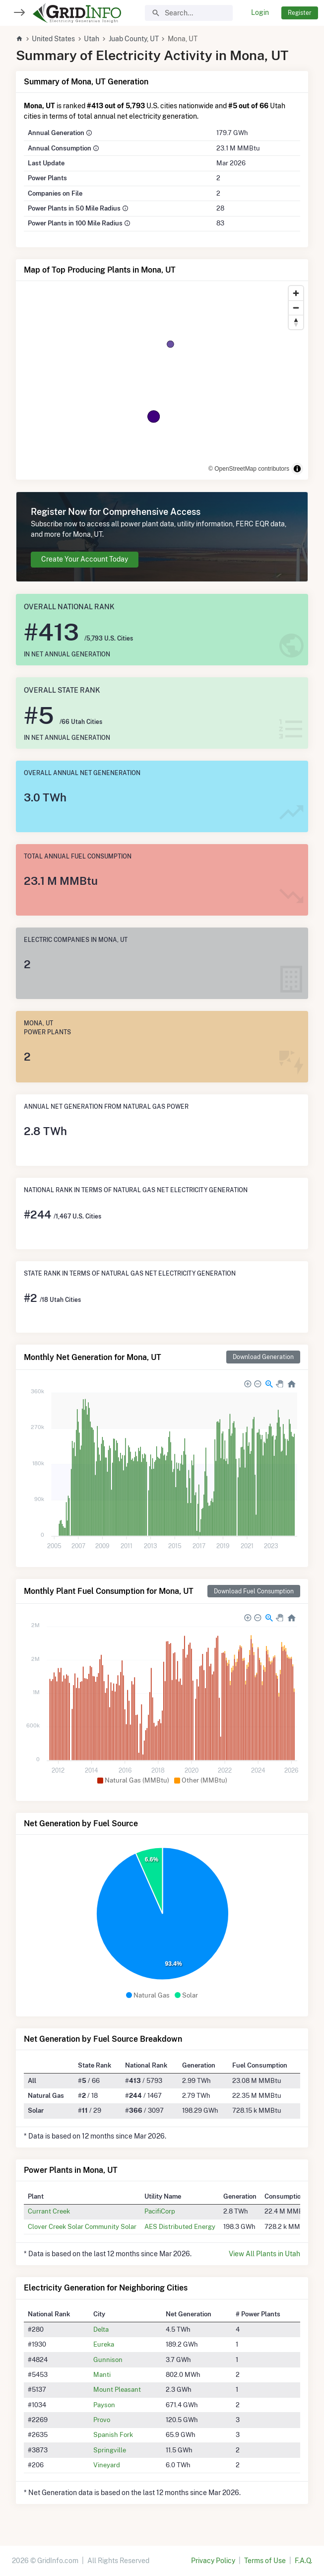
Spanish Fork (113, 2434)
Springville (109, 2450)
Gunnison (108, 2359)
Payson (104, 2405)
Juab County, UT (134, 39)
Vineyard (106, 2465)
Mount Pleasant (117, 2389)
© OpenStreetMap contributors (248, 468)
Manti (102, 2374)
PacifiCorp (159, 2211)
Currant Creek (49, 2211)
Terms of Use (265, 2561)
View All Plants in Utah (264, 2254)
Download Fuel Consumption (254, 1591)
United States (53, 39)
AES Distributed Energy (179, 2226)
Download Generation (263, 1356)
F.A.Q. (303, 2561)
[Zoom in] (296, 293)
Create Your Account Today (84, 559)
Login (260, 12)
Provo (101, 2420)
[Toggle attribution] (297, 469)
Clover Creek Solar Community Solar (82, 2226)
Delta (101, 2329)
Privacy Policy (213, 2561)
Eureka (103, 2344)
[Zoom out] (296, 307)
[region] (162, 380)
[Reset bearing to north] (296, 322)
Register (300, 12)
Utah (91, 39)
